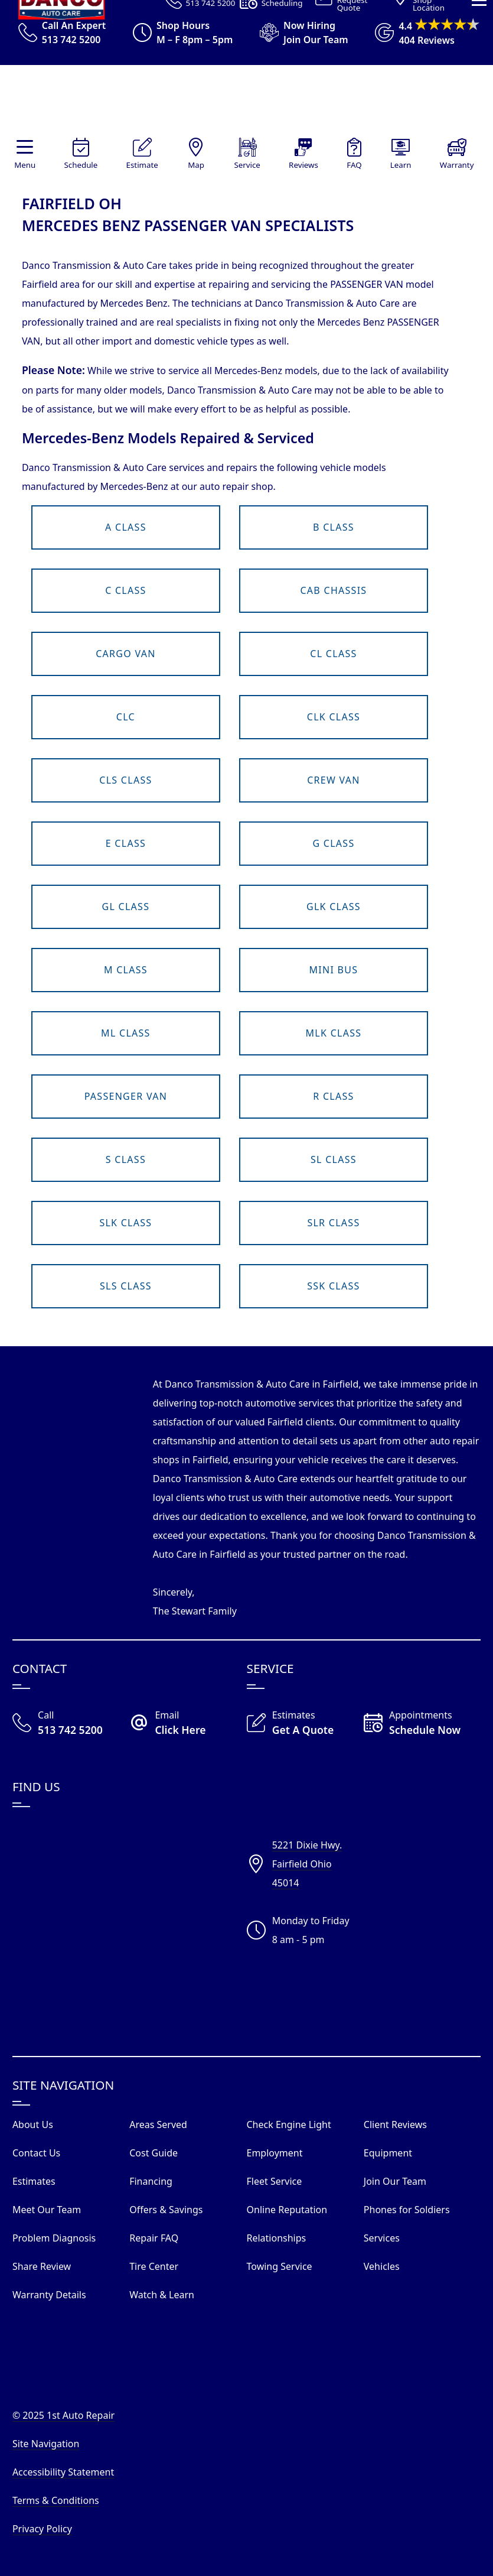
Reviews (303, 165)
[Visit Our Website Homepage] (243, 101)
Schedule (80, 165)
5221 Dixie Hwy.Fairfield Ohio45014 (307, 1863)
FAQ (354, 165)
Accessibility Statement (63, 2471)
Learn (401, 165)
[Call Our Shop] (70, 1724)
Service (247, 165)
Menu (24, 165)
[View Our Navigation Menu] (479, 183)
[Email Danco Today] (187, 1724)
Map (196, 165)
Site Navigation (46, 2443)
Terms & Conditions (55, 2500)
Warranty (457, 165)
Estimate (142, 165)
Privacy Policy (42, 2528)
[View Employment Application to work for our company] (299, 32)
